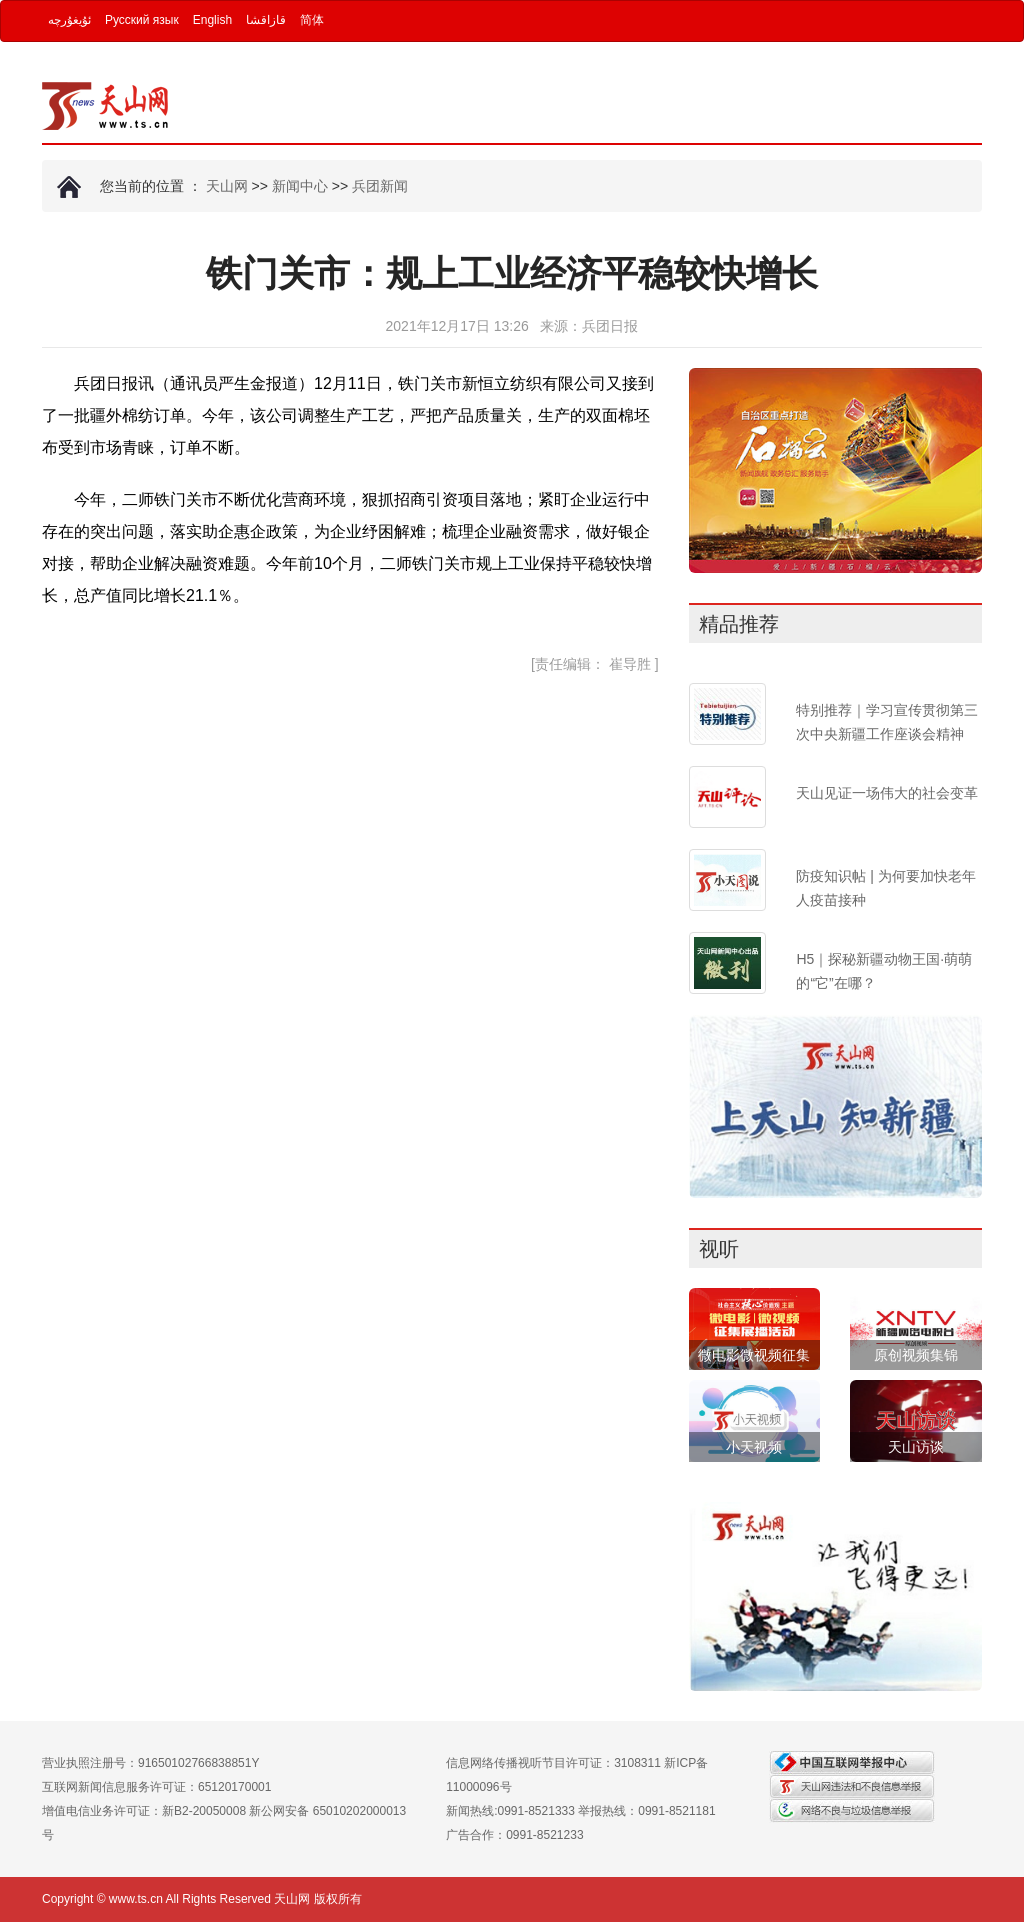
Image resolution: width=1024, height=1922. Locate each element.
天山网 (227, 186)
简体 (312, 20)
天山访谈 (916, 1447)
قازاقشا (266, 20)
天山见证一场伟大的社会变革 (887, 793)
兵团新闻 (380, 186)
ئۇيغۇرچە (69, 20)
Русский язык (142, 20)
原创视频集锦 (916, 1355)
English (212, 20)
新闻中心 (300, 186)
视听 (719, 1249)
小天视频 (754, 1447)
